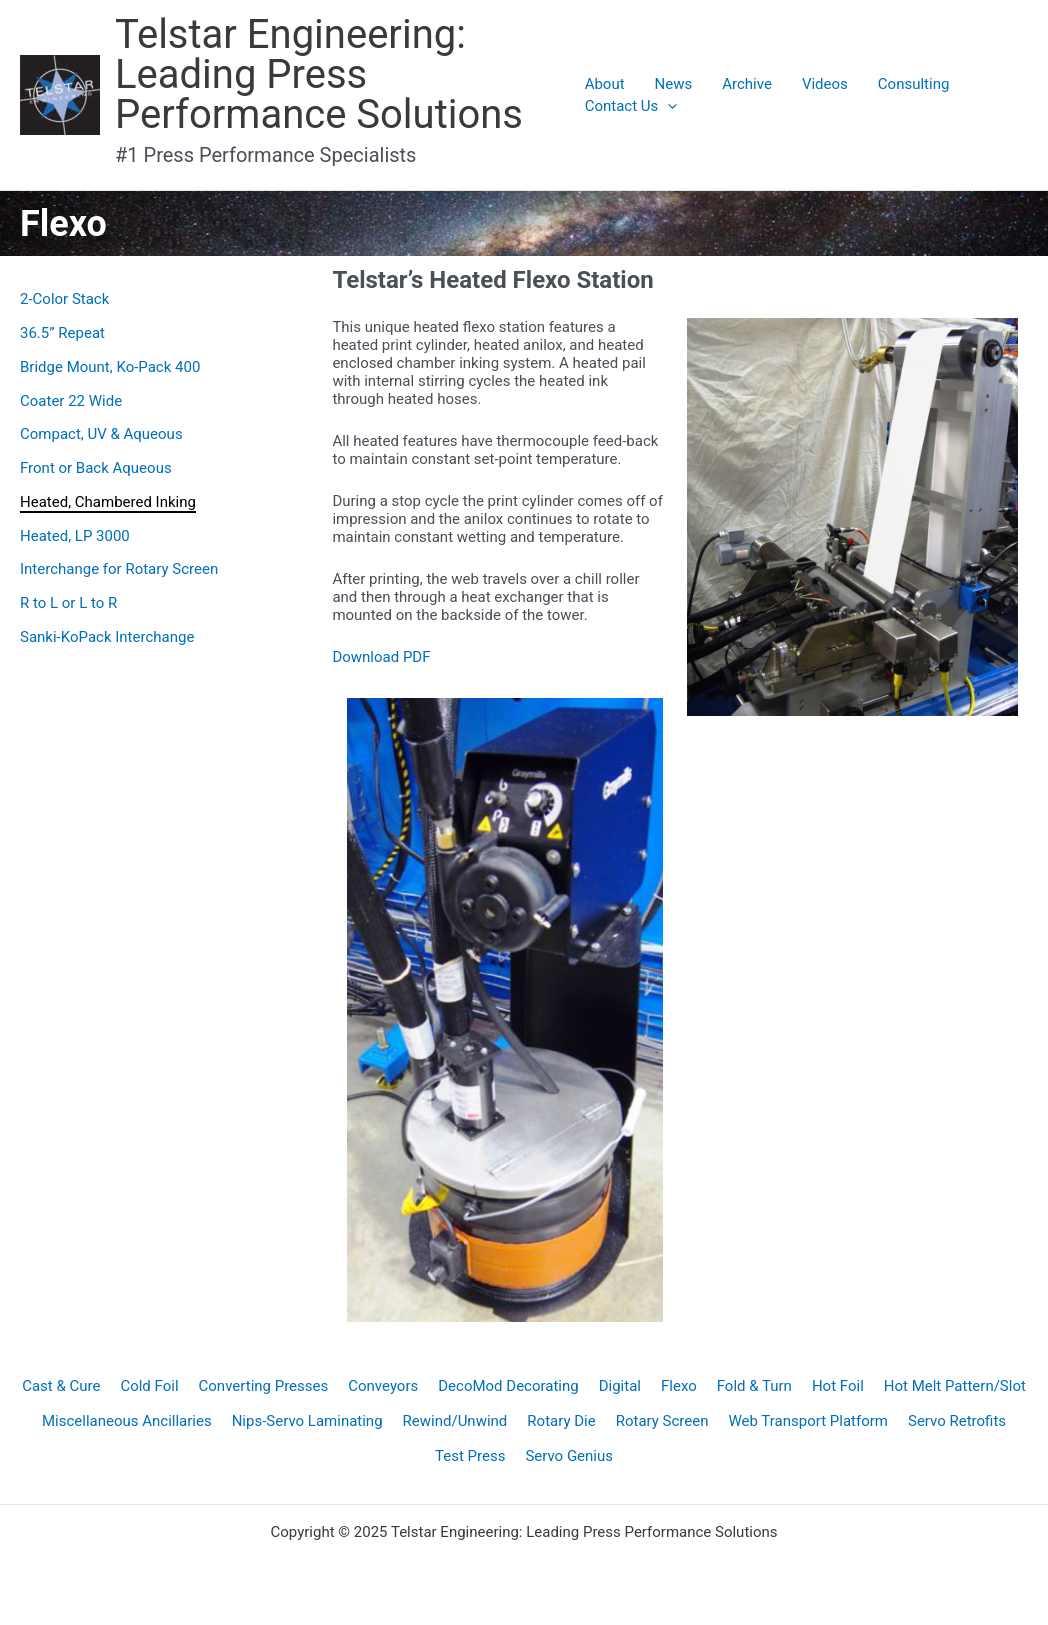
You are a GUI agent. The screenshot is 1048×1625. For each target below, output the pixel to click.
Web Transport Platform (808, 1421)
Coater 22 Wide (71, 401)
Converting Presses (264, 1386)
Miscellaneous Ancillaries (127, 1421)
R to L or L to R (68, 603)
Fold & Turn (754, 1386)
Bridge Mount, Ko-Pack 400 (110, 367)
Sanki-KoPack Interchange (107, 637)
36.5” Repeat (62, 333)
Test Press (470, 1456)
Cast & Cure (61, 1386)
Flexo (679, 1386)
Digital (620, 1386)
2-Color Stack (64, 299)
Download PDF (381, 657)
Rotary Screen (662, 1421)
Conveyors (383, 1386)
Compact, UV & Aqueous (101, 434)
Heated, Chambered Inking (108, 502)
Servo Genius (569, 1456)
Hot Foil (838, 1386)
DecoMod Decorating (508, 1386)
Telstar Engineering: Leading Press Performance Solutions (319, 74)
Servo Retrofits (957, 1421)
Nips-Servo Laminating (307, 1421)
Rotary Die (561, 1421)
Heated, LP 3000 (75, 536)
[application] (667, 106)
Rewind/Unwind (455, 1421)
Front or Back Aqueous (96, 468)
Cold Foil (149, 1386)
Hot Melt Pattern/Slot (955, 1386)
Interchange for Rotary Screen (119, 569)
